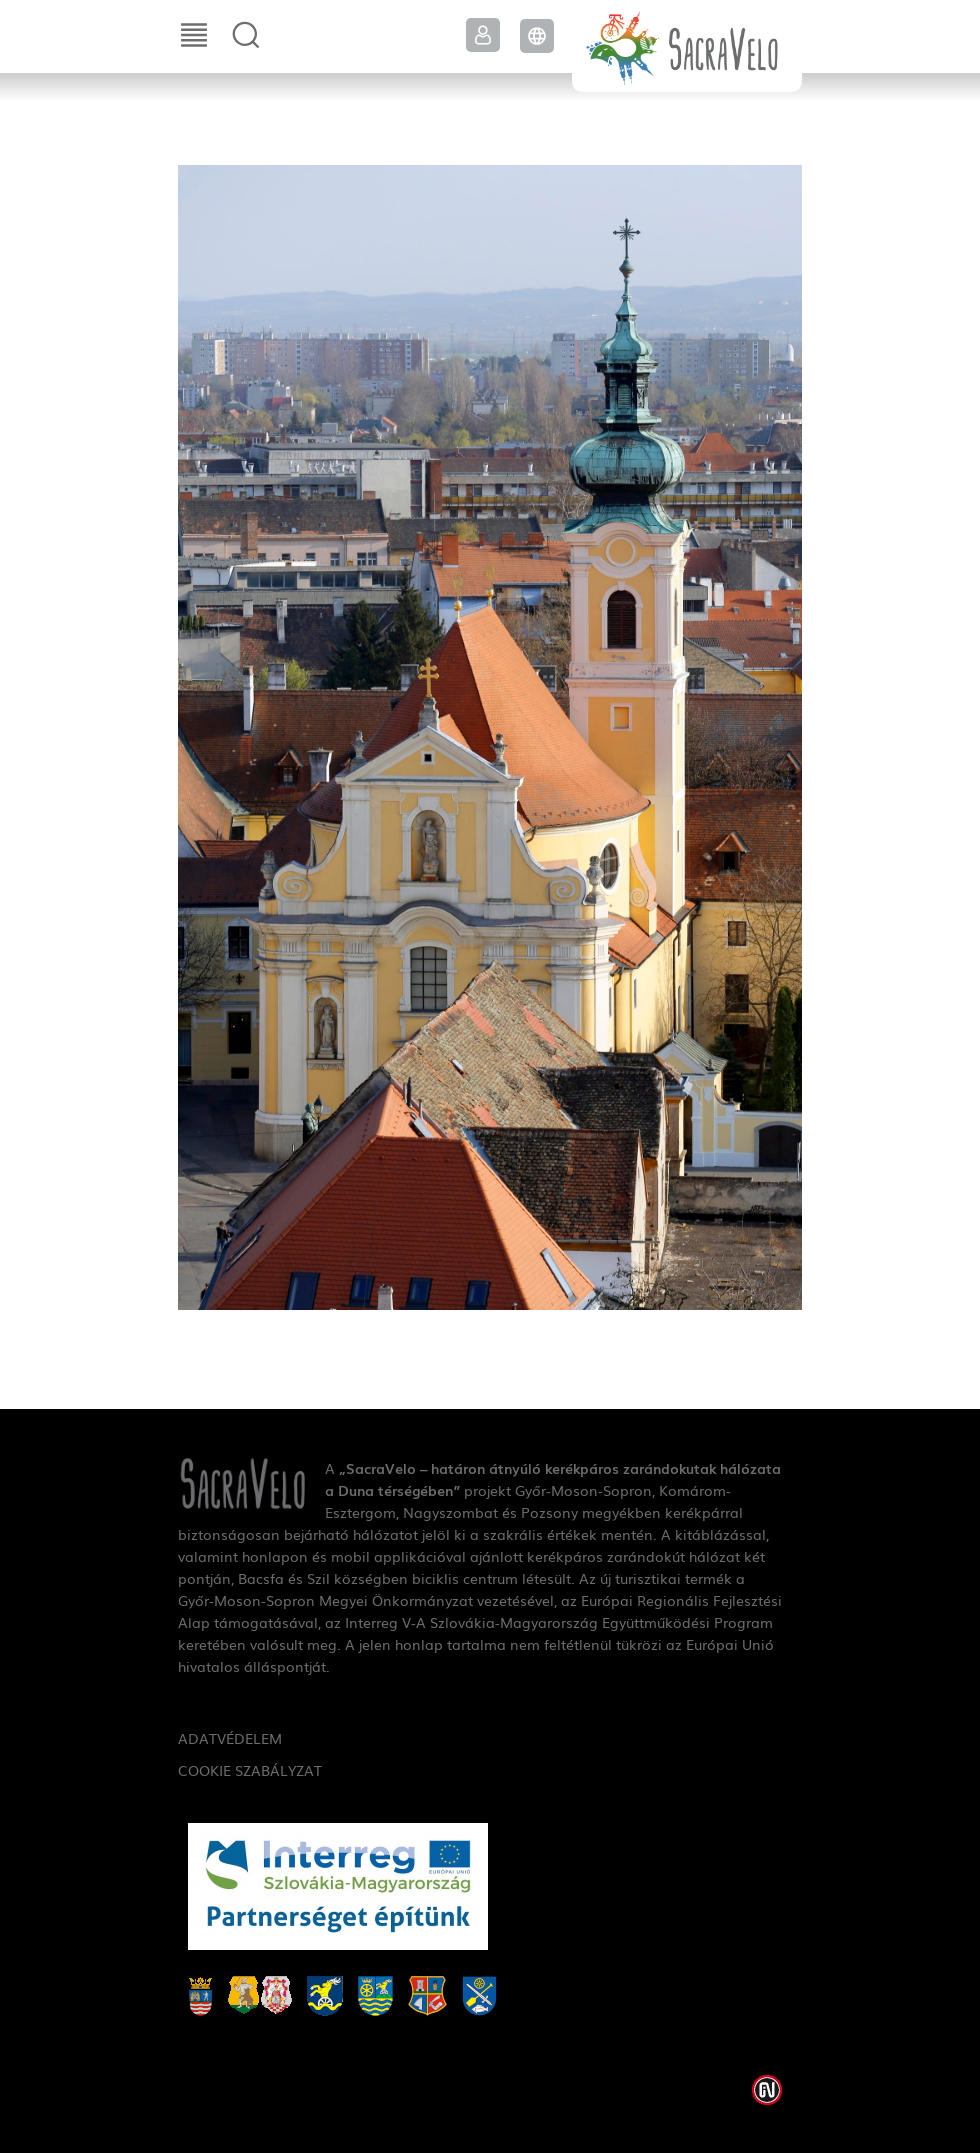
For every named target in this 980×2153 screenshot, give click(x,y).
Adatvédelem (230, 1738)
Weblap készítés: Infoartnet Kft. (767, 2090)
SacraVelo (687, 46)
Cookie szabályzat (250, 1770)
